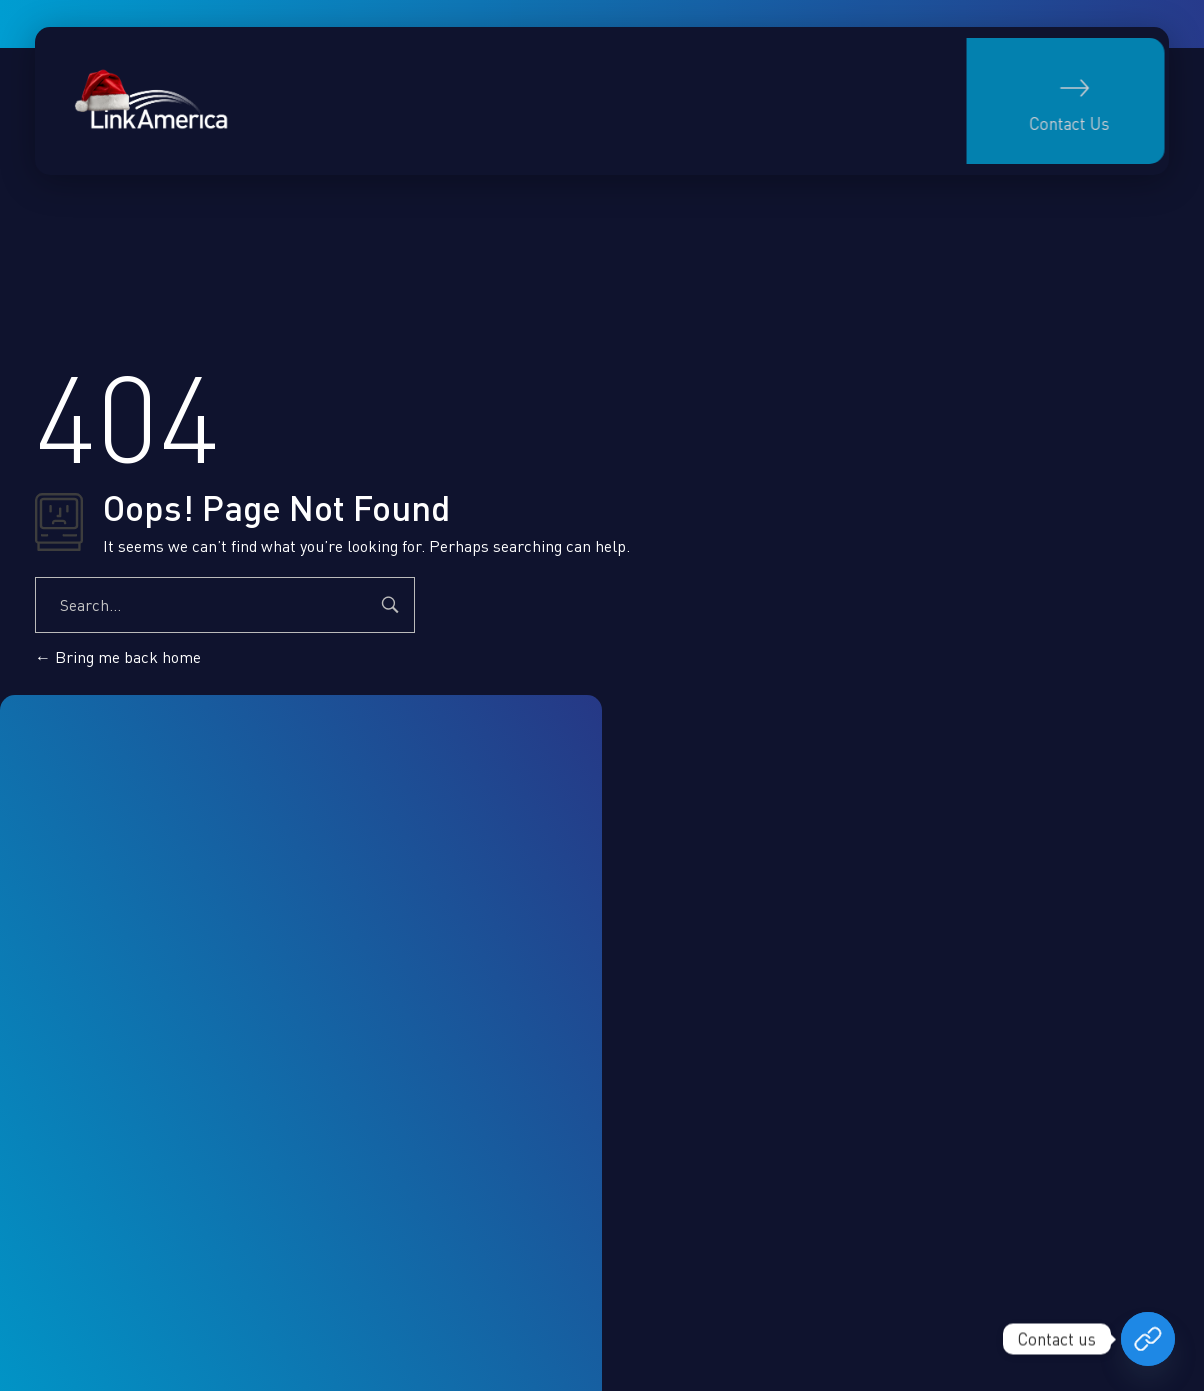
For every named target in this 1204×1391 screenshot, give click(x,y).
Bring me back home (118, 657)
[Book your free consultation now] (1148, 1339)
